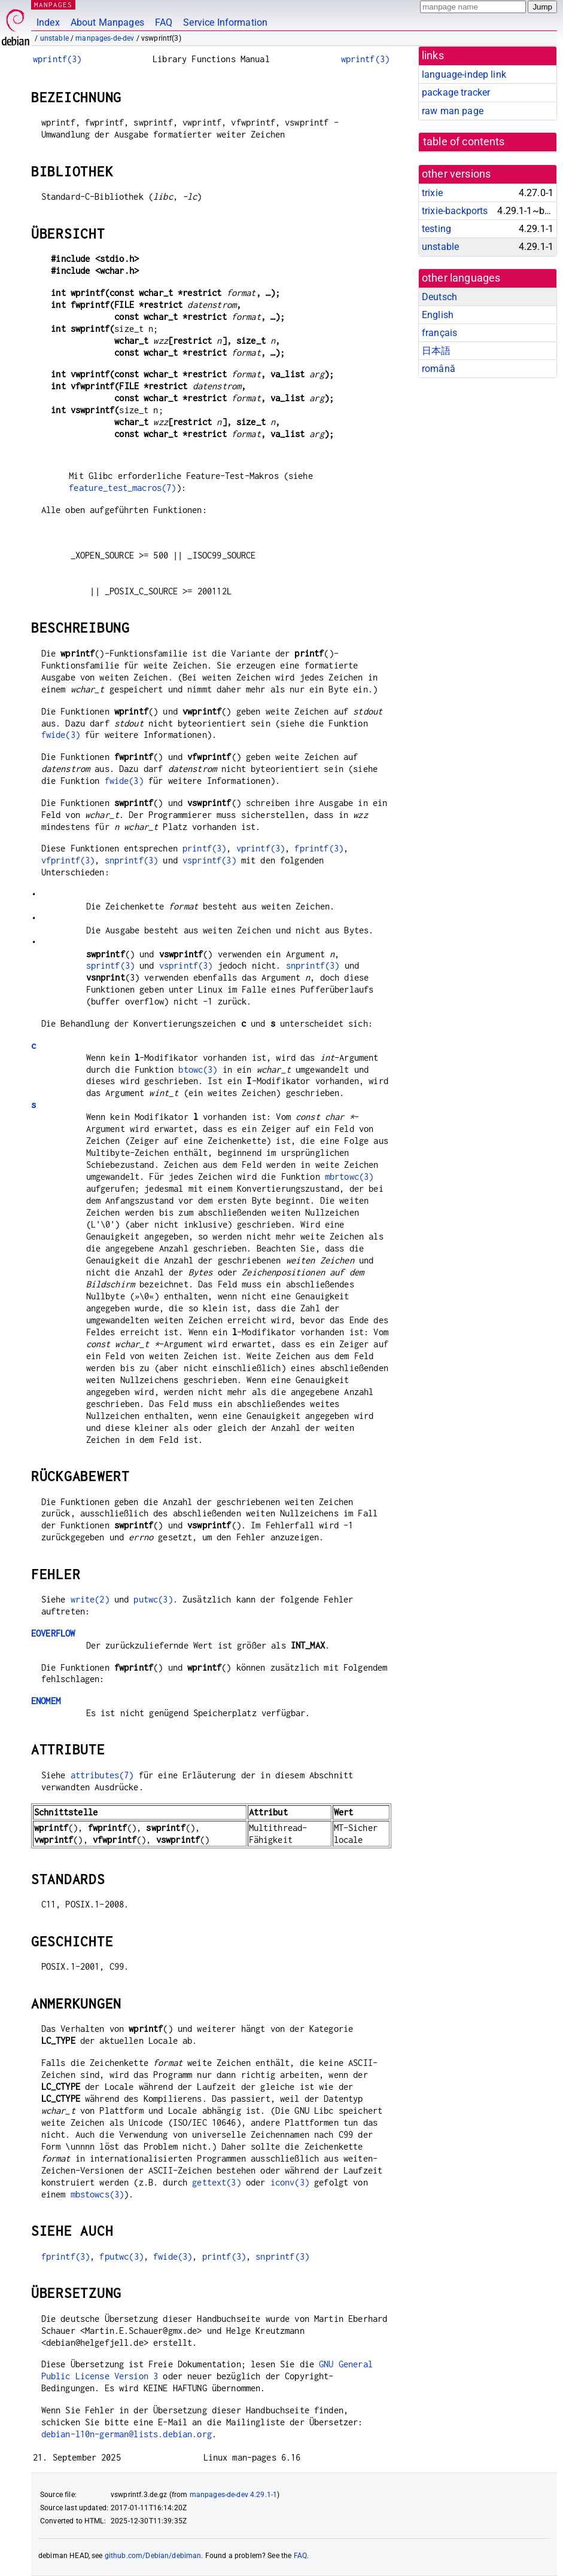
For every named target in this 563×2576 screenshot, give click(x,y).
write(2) (90, 1599)
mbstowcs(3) (97, 2194)
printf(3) (204, 848)
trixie (432, 193)
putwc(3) (152, 1599)
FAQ (163, 22)
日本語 (436, 350)
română (438, 368)
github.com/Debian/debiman (153, 2555)
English (438, 315)
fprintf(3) (318, 848)
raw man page (452, 111)
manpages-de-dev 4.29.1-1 (234, 2494)
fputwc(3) (121, 2256)
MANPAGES (53, 4)
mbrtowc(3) (349, 1176)
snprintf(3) (132, 860)
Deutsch (439, 297)
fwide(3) (60, 735)
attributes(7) (102, 1775)
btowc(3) (197, 1069)
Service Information (225, 22)
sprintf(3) (110, 965)
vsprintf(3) (209, 860)
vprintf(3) (260, 848)
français (439, 332)
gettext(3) (216, 2182)
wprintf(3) (57, 59)
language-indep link (464, 74)
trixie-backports (455, 210)
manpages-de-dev (104, 38)
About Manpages (107, 22)
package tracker (456, 92)
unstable (54, 38)
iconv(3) (289, 2182)
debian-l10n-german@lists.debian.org (126, 2434)
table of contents (464, 142)
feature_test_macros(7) (122, 488)
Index (48, 22)
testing (436, 228)
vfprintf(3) (68, 860)
